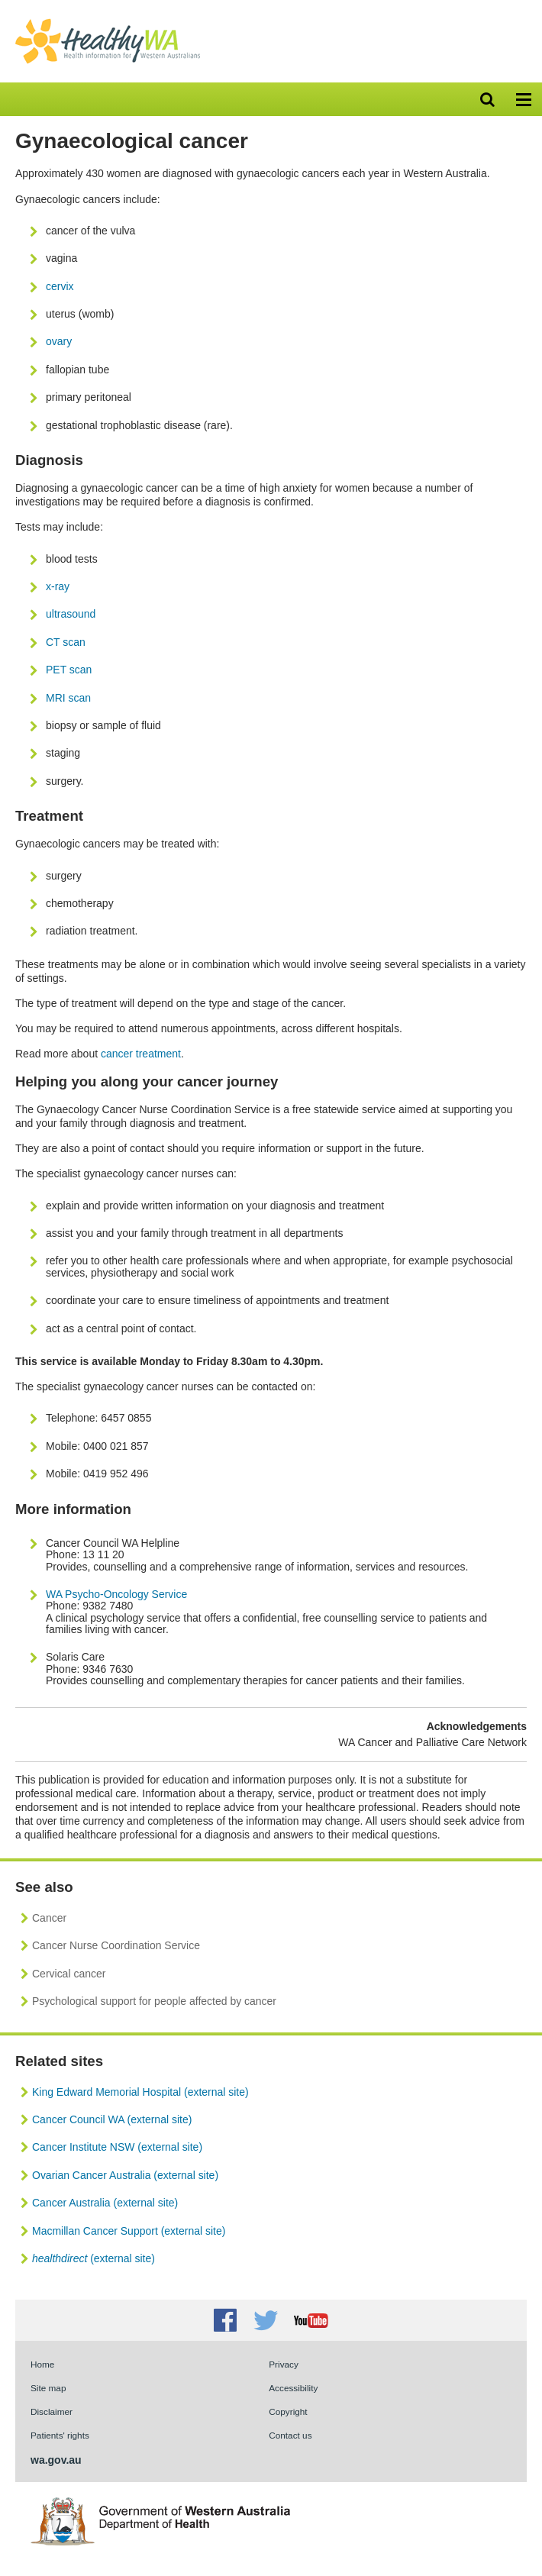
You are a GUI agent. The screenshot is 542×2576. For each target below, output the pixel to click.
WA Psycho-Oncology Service (116, 1594)
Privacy (283, 2364)
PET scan (69, 669)
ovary (59, 341)
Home (42, 2364)
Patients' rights (60, 2435)
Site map (48, 2388)
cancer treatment (141, 1054)
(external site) (93, 2258)
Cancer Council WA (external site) (112, 2119)
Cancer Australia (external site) (105, 2203)
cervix (60, 286)
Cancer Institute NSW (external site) (117, 2147)
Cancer (49, 1918)
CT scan (65, 642)
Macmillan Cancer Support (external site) (128, 2231)
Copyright (288, 2411)
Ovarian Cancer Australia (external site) (125, 2175)
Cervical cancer (68, 1974)
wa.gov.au (56, 2460)
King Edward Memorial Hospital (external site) (140, 2092)
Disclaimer (52, 2411)
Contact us (290, 2435)
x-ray (57, 586)
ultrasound (70, 614)
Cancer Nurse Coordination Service (116, 1945)
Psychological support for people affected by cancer (154, 2001)
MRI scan (68, 698)
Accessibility (293, 2388)
